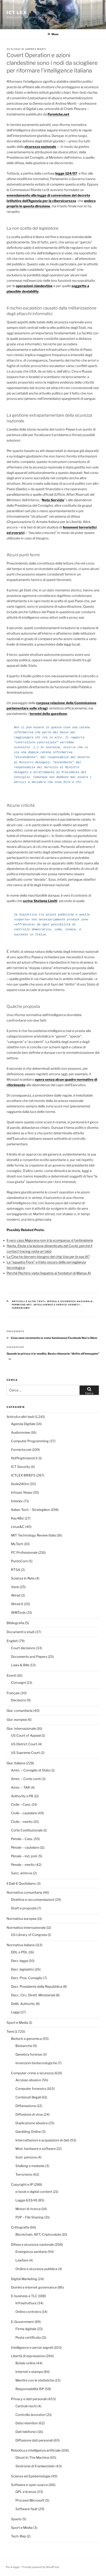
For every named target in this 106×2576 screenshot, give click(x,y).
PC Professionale (24, 1552)
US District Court (24, 1744)
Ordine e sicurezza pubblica (36, 2269)
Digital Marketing (24, 2279)
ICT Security (20, 1467)
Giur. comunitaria (20, 1711)
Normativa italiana (21, 1945)
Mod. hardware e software (35, 2149)
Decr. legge (19, 1961)
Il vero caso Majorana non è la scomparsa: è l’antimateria (50, 1240)
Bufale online (25, 2363)
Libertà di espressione (28, 2356)
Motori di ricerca (28, 2209)
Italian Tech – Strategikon (30, 1510)
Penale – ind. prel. (24, 1856)
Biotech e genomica (26, 2039)
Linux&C (17, 1527)
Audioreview (20, 1432)
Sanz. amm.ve (21, 1873)
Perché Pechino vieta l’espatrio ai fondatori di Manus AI (49, 1273)
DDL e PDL (19, 1952)
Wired (15, 1595)
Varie (15, 1587)
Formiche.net (22, 1304)
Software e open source (29, 2485)
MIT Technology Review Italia (33, 1535)
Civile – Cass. (21, 1804)
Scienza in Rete (23, 1578)
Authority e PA (22, 1796)
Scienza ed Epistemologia (30, 2476)
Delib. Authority (23, 2004)
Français (13, 1693)
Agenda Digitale (23, 1424)
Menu (53, 34)
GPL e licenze (25, 2492)
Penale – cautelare (25, 1847)
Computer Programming (30, 1441)
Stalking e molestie (29, 2166)
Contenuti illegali (28, 2097)
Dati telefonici (26, 2432)
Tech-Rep (18, 2536)
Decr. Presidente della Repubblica (36, 1986)
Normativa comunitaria (24, 1892)
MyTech (17, 1544)
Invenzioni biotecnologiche (36, 2063)
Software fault (26, 2509)
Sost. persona (26, 2157)
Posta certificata (28, 2337)
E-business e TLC (24, 2296)
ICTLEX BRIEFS (23, 1475)
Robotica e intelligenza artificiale (36, 2450)
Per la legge (12, 2566)
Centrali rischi (26, 2406)
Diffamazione (25, 2106)
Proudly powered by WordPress (40, 2566)
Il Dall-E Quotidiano (21, 1883)
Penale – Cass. (22, 1839)
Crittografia (20, 2227)
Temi (10, 2031)
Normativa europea (21, 1919)
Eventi (11, 1675)
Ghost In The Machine (32, 2457)
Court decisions (23, 1648)
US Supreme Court (25, 1753)
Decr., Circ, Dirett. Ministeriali (33, 1995)
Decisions (18, 1700)
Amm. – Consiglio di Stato (31, 1770)
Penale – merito (23, 1865)
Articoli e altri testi (29, 1301)
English (12, 1641)
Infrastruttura (25, 2303)
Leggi (15, 2012)
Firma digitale (25, 2329)
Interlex (17, 1501)
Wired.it (17, 1604)
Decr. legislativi (22, 1969)
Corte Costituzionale (27, 1830)
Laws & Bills (20, 1665)
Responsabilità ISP (29, 2389)
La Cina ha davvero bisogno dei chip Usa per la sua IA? (48, 1257)
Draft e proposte (24, 1908)
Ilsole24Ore (20, 1484)
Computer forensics (30, 2089)
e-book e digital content (33, 2192)
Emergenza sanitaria (31, 2252)
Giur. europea (17, 1719)
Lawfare (21, 2260)
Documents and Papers (29, 1657)
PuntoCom (19, 1561)
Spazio (16, 2519)
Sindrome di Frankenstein (35, 2466)
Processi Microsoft (29, 2500)
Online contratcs (28, 2312)
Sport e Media (17, 2022)
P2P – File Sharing (29, 2217)
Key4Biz (17, 1518)
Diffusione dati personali (34, 2440)
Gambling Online (28, 2132)
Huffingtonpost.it (24, 1458)
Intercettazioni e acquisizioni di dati (42, 2140)
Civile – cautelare (24, 1813)
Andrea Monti (35, 49)
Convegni (18, 1683)
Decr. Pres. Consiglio (26, 1978)
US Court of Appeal (26, 1735)
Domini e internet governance (34, 2287)
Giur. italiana (16, 1763)
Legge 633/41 (26, 2200)
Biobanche (23, 2046)
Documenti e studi (20, 1632)
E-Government (22, 2322)
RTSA (15, 1570)
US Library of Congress (29, 1935)
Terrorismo (21, 1308)
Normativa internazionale (26, 1928)
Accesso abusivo (28, 2080)
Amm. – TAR (20, 1787)
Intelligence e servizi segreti (57, 1304)
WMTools (18, 1612)
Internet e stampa (29, 2372)
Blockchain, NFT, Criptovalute (38, 2234)
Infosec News (21, 1492)
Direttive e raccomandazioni (32, 1900)
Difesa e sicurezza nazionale (70, 1301)
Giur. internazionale (21, 1728)
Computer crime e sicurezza (32, 2073)
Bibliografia (15, 1623)
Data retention (26, 2423)
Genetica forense (28, 2054)
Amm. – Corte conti (26, 1779)
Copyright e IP (22, 2184)
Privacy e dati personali (29, 2399)
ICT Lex (17, 12)
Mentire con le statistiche (34, 2380)
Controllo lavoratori (30, 2415)
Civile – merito (22, 1822)
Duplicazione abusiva (31, 2123)
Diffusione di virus (29, 2114)
